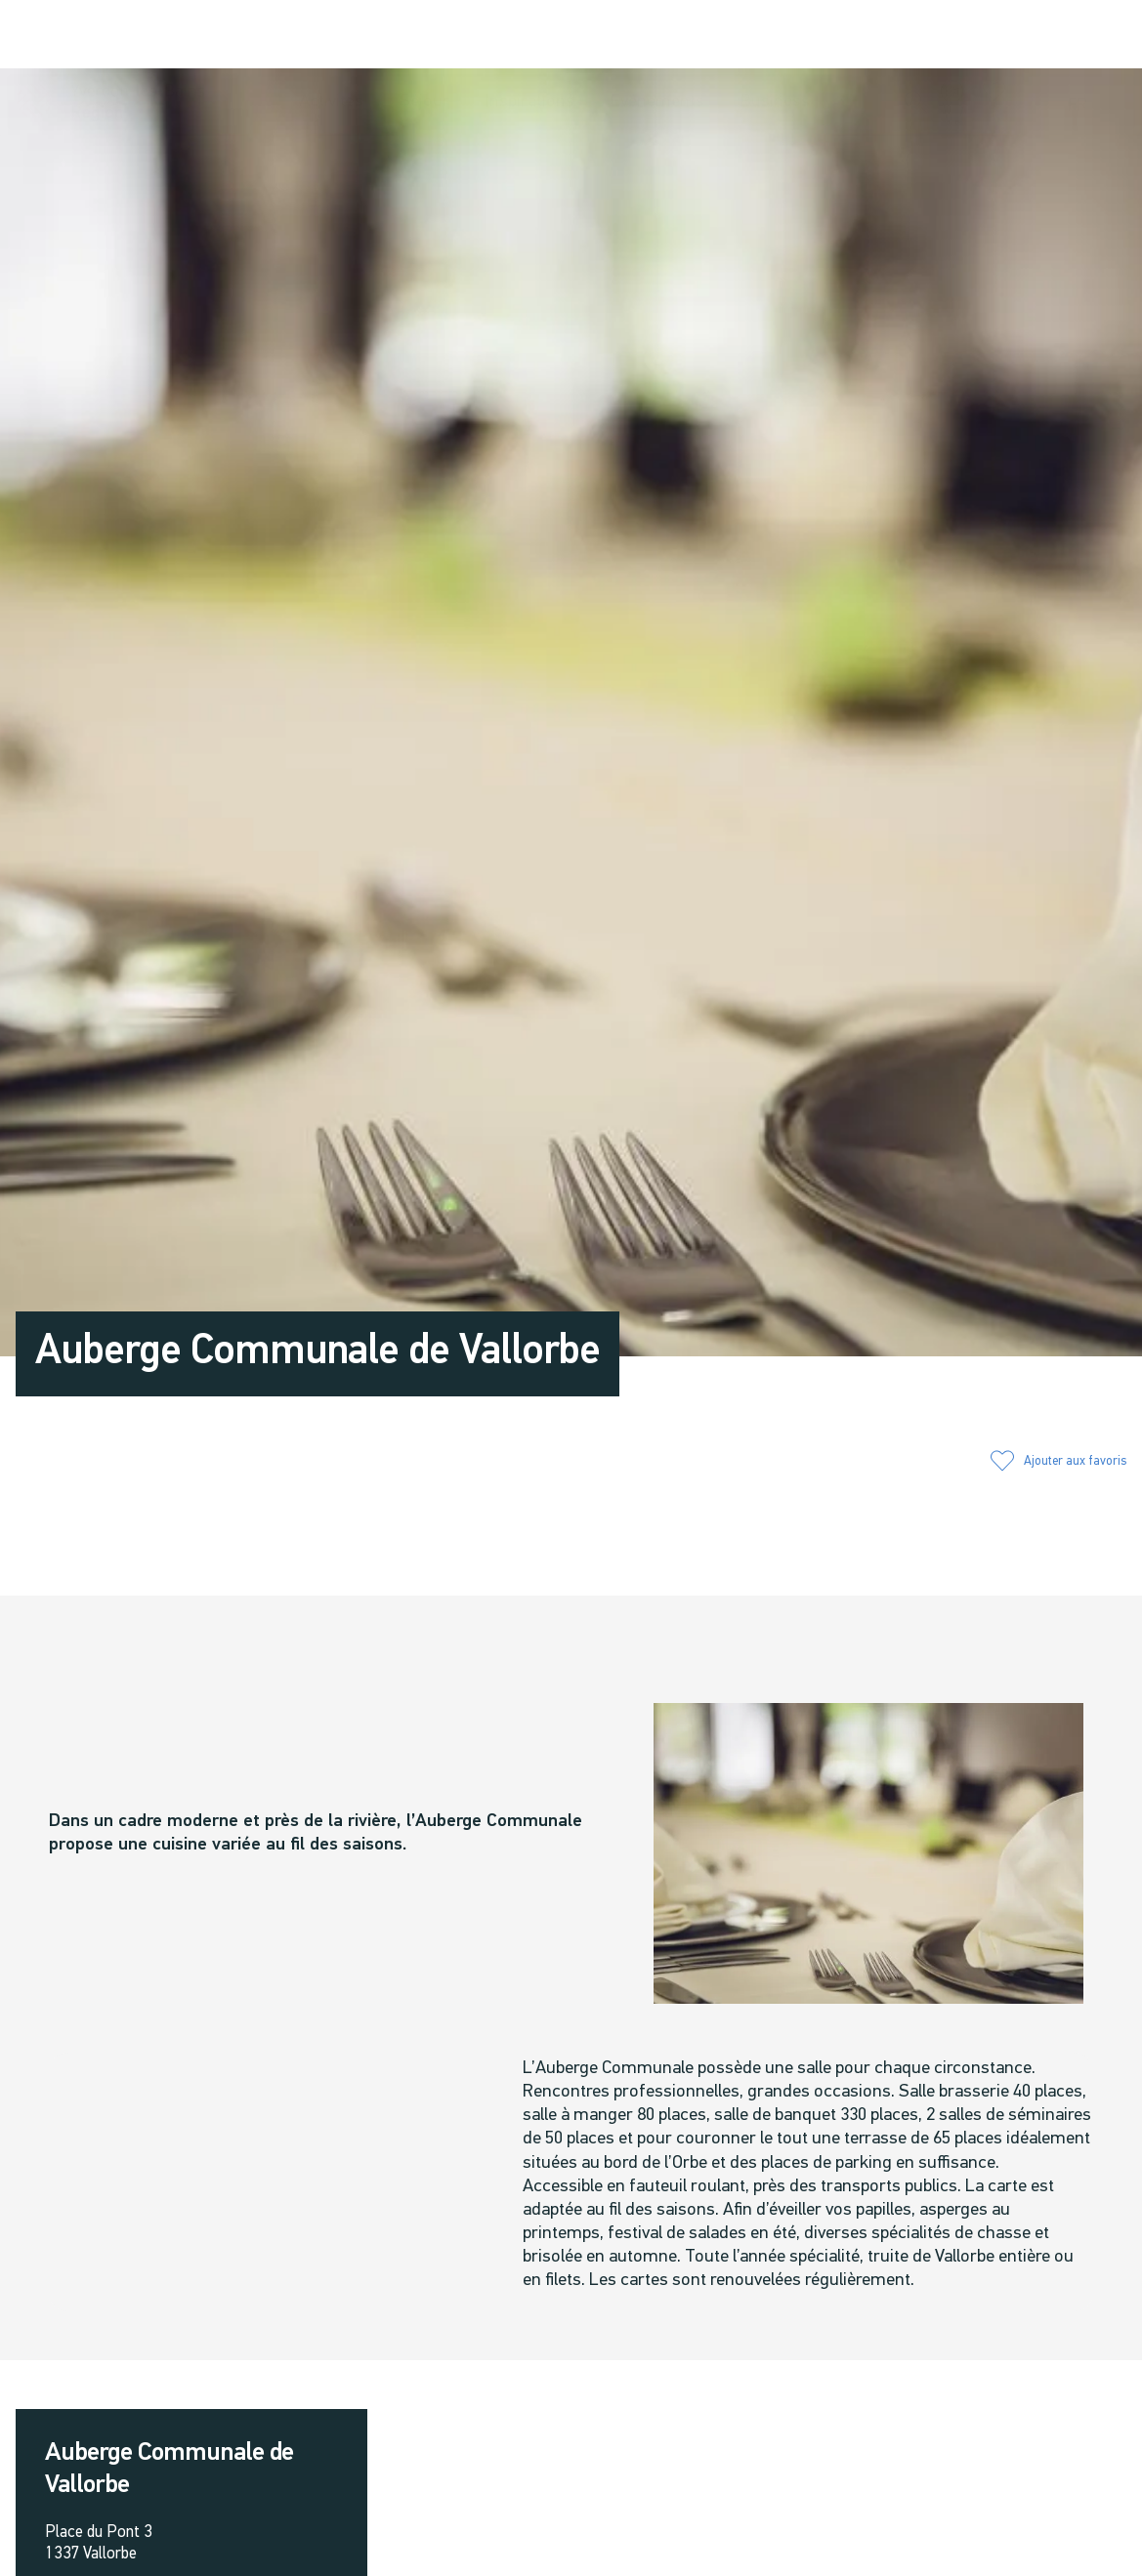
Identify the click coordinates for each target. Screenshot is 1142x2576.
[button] (916, 36)
